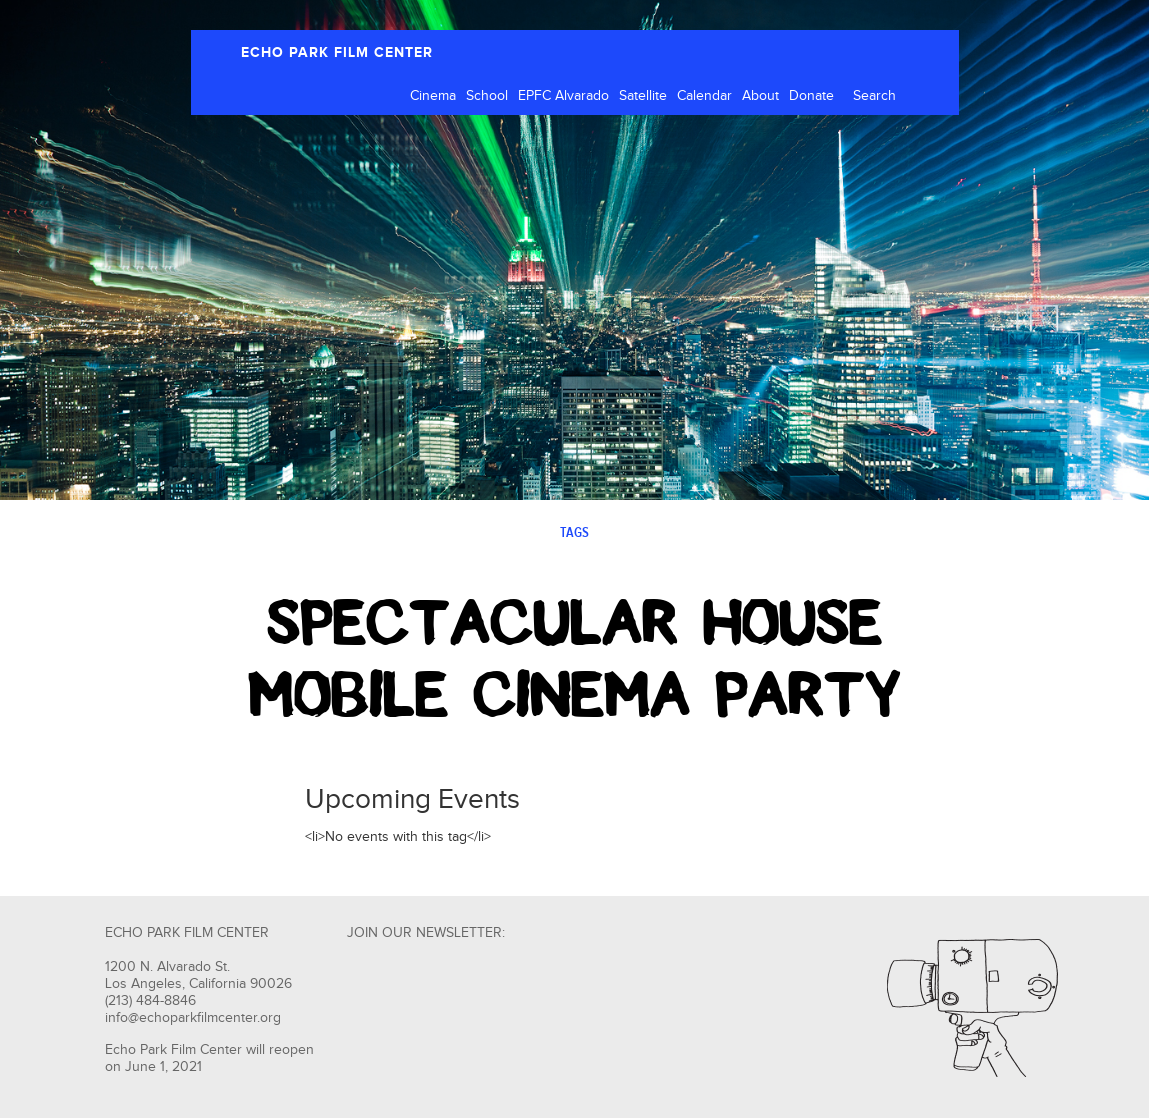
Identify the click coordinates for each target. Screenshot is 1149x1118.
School (487, 96)
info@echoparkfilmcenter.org (193, 1018)
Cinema (433, 96)
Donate (811, 96)
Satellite (643, 96)
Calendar (704, 96)
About (760, 96)
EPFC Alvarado (563, 96)
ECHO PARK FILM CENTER (337, 52)
